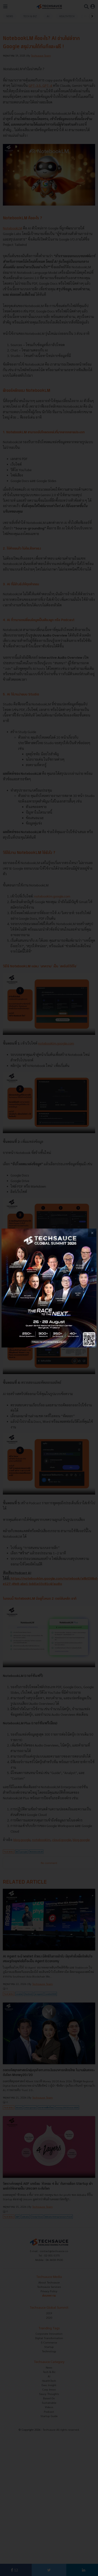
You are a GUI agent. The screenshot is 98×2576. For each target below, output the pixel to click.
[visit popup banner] (49, 1288)
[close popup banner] (92, 1233)
